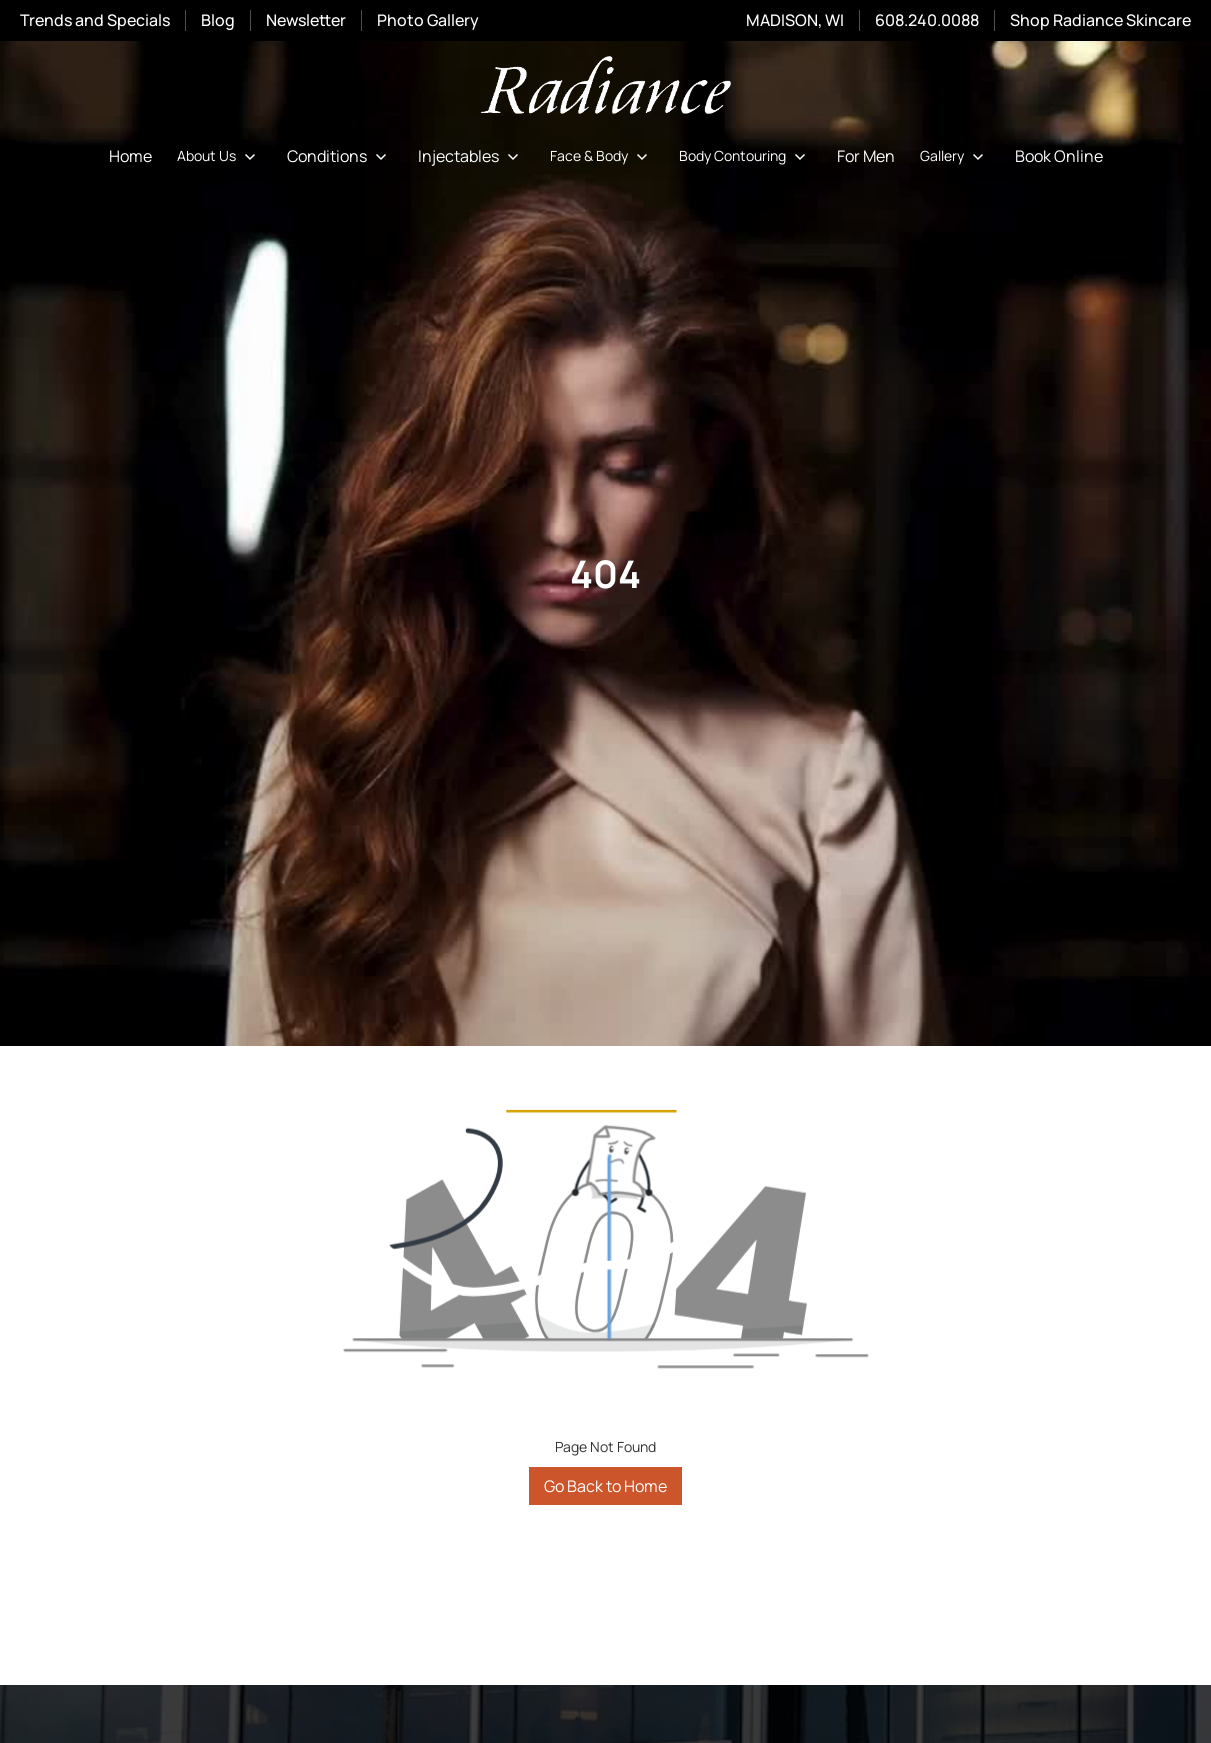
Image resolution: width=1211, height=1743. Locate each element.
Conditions (327, 156)
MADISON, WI (795, 20)
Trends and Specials (95, 20)
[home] (606, 88)
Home (130, 156)
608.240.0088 (927, 20)
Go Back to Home (605, 1486)
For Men (866, 156)
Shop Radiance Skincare (1100, 20)
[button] (219, 156)
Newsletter (306, 20)
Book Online (1059, 156)
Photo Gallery (428, 20)
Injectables (458, 156)
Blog (218, 20)
